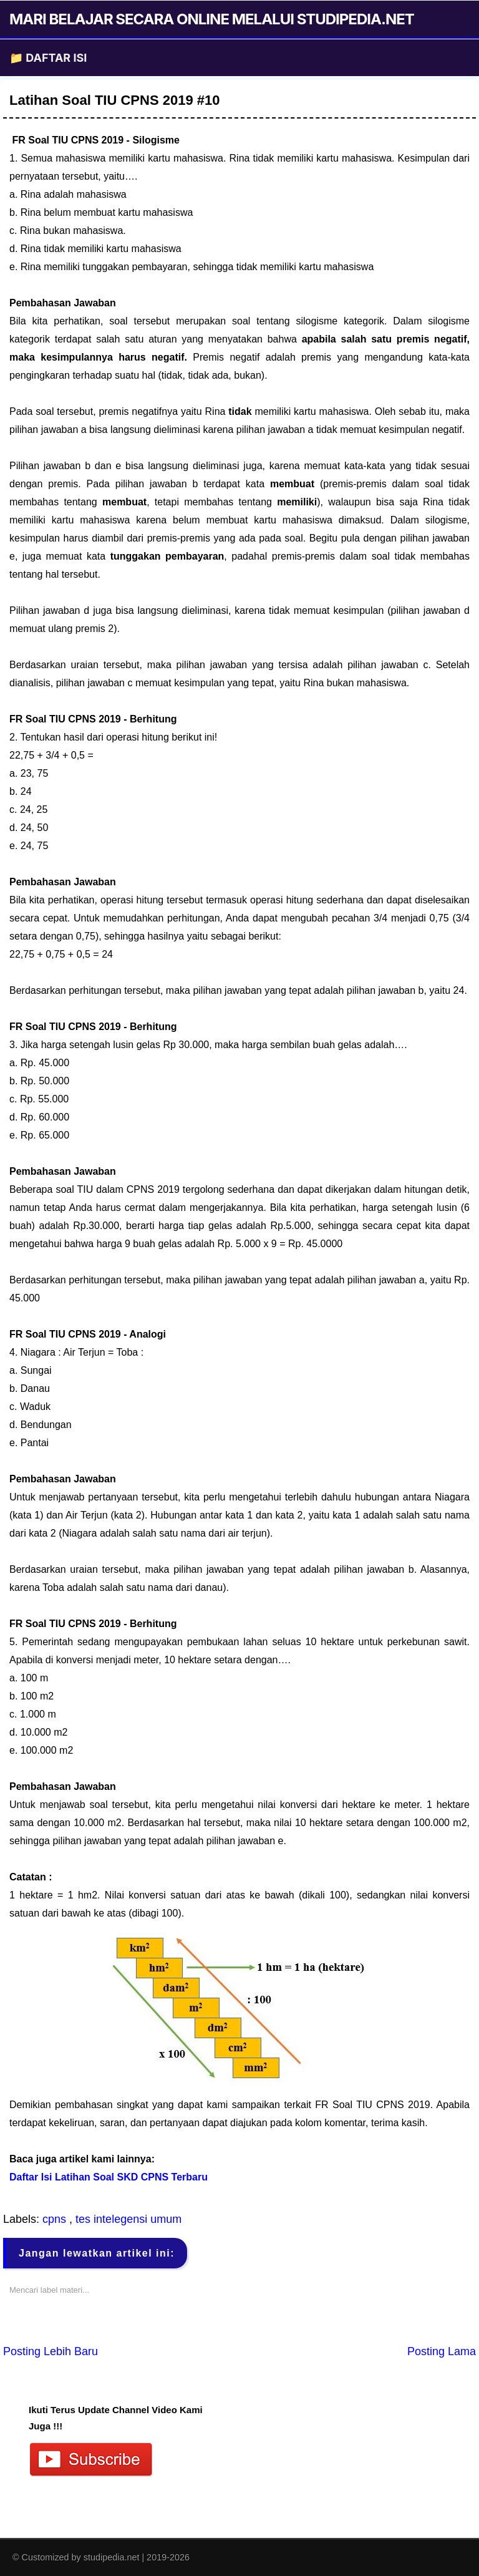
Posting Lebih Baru (50, 2351)
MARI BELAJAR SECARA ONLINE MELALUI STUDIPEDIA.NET (211, 19)
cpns (55, 2219)
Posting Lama (441, 2351)
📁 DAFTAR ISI (48, 57)
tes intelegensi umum (128, 2219)
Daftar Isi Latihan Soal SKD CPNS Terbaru (108, 2177)
